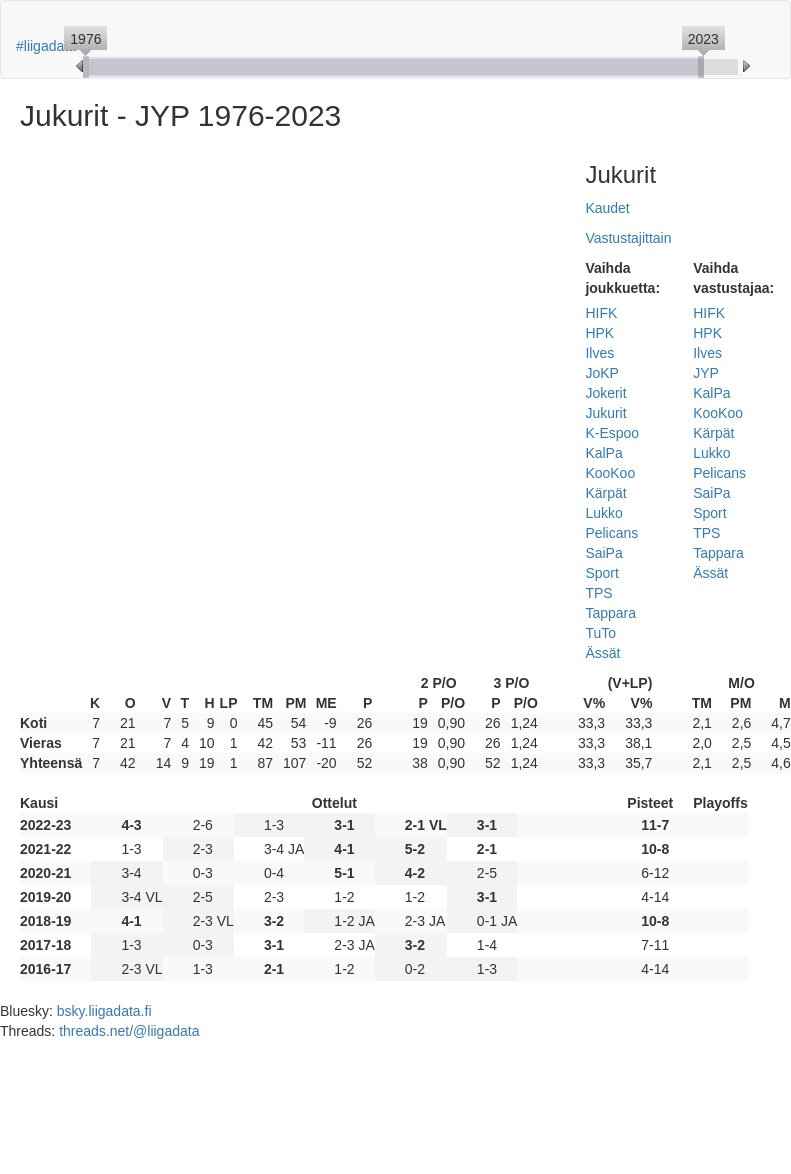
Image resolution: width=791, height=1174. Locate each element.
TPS (598, 593)
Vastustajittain (628, 238)
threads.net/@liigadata (129, 1031)
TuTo (600, 633)
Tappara (610, 613)
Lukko (603, 513)
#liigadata (46, 46)
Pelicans (611, 533)
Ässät (602, 653)
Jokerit (605, 393)
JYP (706, 373)
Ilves (599, 353)
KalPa (603, 453)
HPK (599, 333)
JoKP (601, 373)
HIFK (601, 313)
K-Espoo (612, 433)
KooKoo (610, 473)
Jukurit (605, 413)
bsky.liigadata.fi (104, 1011)
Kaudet (607, 208)
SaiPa (603, 553)
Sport (601, 573)
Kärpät (605, 493)
